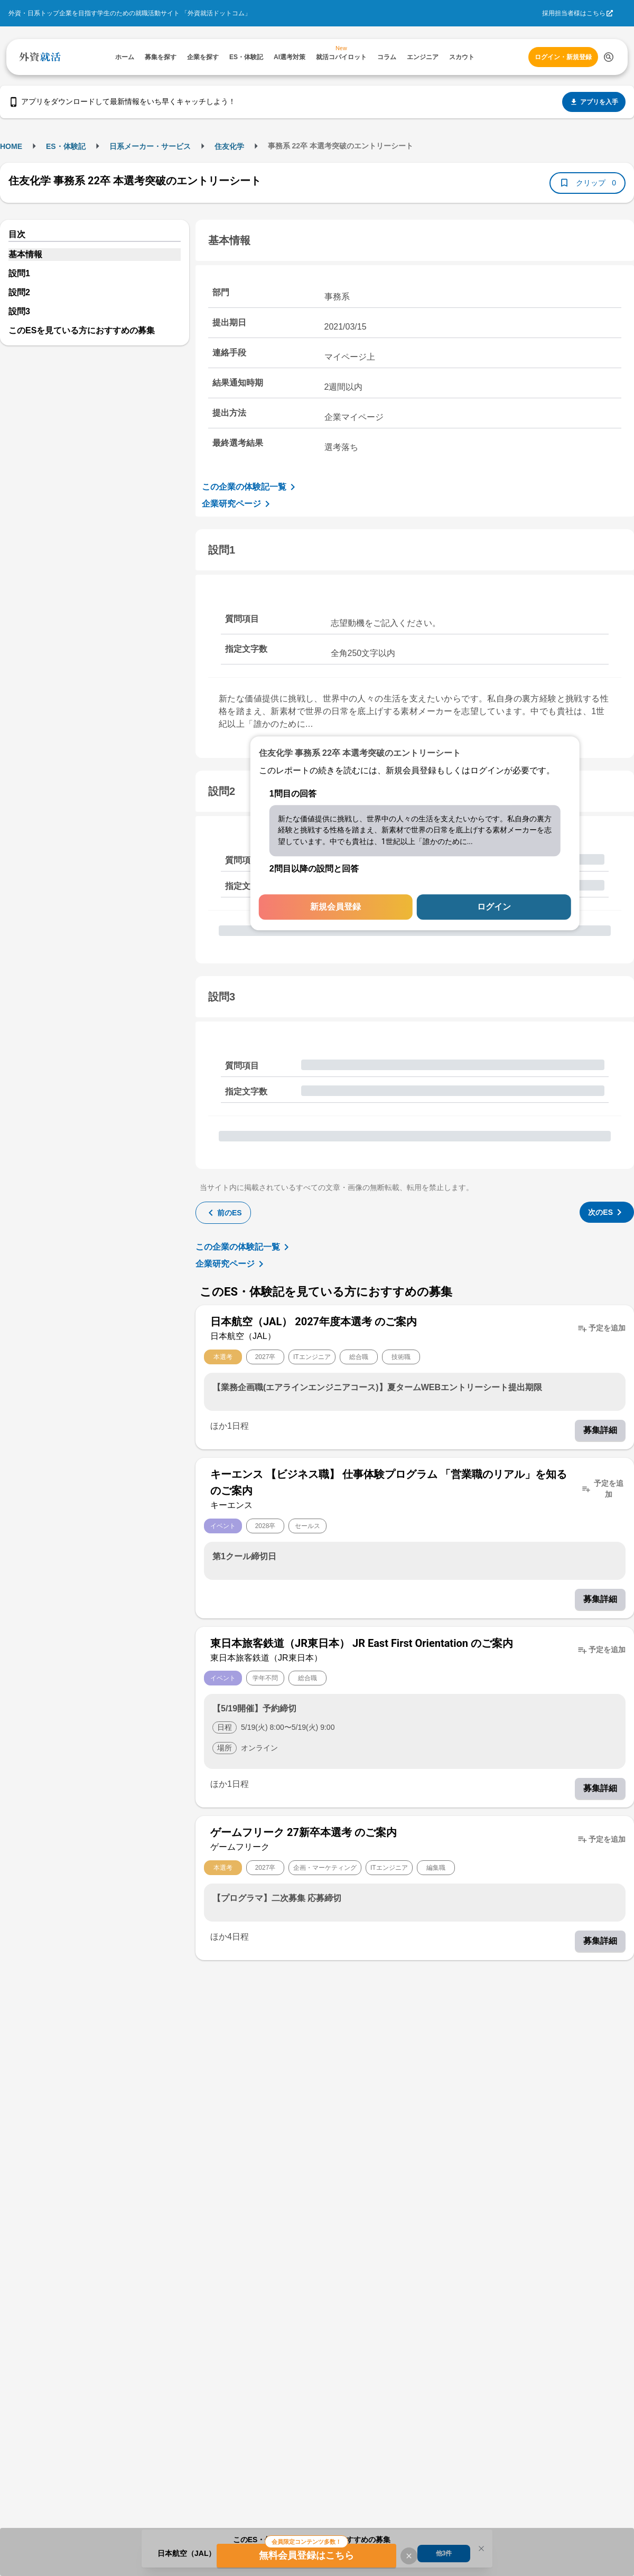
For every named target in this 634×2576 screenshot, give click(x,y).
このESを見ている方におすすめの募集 (81, 330)
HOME (11, 146)
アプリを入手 (594, 102)
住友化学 (229, 146)
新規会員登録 (335, 907)
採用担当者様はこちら (573, 13)
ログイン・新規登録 (563, 57)
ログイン (494, 907)
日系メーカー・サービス (150, 146)
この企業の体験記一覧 (250, 487)
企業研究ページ (238, 504)
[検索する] (608, 57)
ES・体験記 (66, 146)
